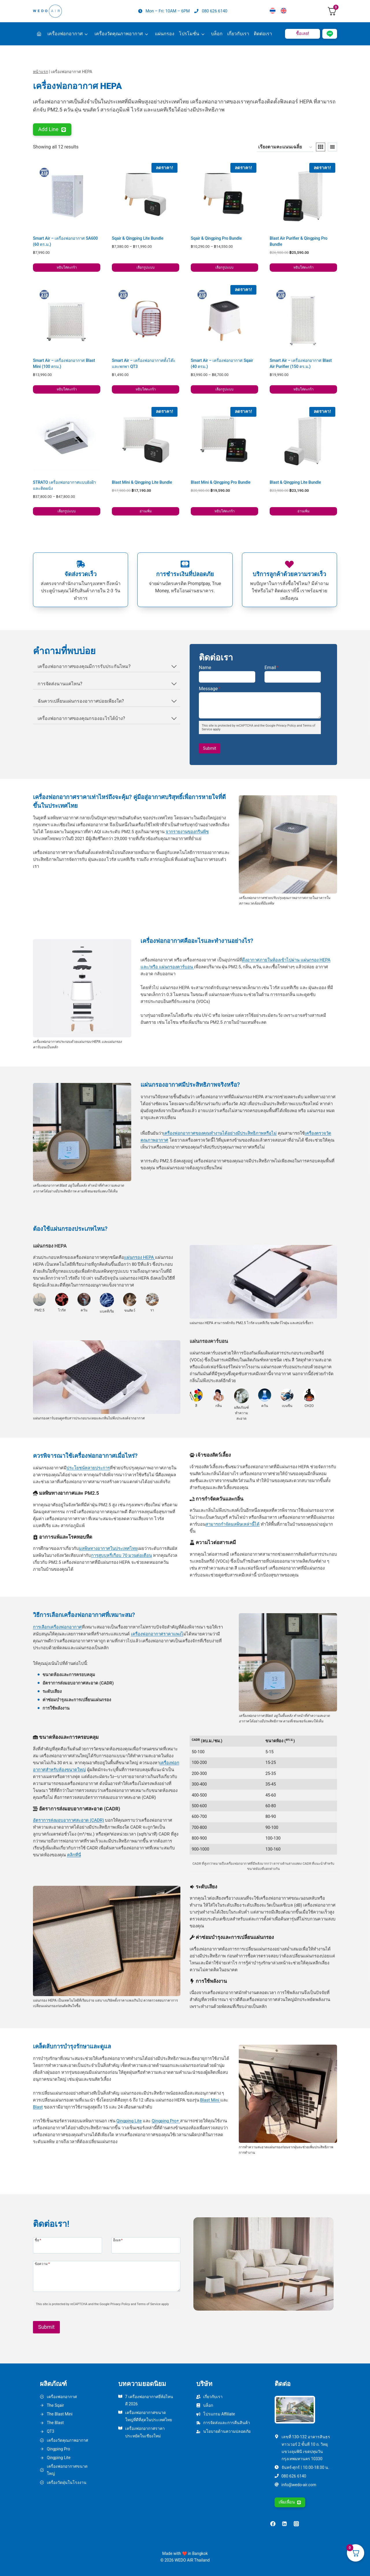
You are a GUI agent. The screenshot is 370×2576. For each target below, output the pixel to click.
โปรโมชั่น (189, 33)
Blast (38, 2107)
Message (209, 688)
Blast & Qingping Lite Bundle (295, 482)
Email (271, 667)
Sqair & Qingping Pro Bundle (216, 238)
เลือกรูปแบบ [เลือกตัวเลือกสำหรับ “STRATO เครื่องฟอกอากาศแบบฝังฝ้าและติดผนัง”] (67, 511)
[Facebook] (273, 2524)
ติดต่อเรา (263, 33)
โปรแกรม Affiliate (219, 2414)
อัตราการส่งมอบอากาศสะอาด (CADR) (68, 1820)
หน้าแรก (40, 71)
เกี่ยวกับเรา (238, 33)
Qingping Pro (58, 2449)
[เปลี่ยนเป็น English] (283, 11)
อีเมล (118, 2240)
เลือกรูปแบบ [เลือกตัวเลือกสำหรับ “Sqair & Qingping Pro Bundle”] (224, 267)
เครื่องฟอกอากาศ (65, 33)
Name (205, 667)
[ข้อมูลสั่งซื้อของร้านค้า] (285, 147)
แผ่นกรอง (164, 33)
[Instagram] (296, 2524)
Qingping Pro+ (166, 2120)
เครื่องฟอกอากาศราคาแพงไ (157, 1634)
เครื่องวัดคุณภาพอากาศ (119, 33)
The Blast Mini (60, 2414)
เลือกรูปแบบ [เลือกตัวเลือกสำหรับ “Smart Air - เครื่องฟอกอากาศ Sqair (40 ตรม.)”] (224, 389)
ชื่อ (38, 2240)
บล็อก (217, 33)
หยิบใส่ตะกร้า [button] (67, 267)
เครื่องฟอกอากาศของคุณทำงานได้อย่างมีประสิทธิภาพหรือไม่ (220, 1133)
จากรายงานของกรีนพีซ (187, 831)
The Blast (55, 2422)
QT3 (50, 2431)
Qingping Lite (129, 2120)
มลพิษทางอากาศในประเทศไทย (108, 1548)
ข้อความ (42, 2264)
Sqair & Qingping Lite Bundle (137, 238)
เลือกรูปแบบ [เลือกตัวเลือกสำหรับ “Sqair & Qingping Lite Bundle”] (145, 267)
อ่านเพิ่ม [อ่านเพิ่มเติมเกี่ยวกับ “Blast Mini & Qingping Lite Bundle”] (146, 511)
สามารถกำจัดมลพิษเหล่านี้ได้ (233, 1524)
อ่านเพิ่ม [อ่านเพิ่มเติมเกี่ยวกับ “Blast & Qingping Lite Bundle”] (303, 511)
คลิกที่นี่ (74, 1854)
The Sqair (55, 2405)
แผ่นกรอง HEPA (139, 1257)
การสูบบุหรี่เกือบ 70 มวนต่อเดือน (121, 1555)
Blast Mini (210, 2100)
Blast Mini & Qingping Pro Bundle (221, 482)
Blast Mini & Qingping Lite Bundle (142, 482)
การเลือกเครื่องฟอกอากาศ (57, 1627)
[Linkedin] (284, 2524)
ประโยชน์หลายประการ (88, 1468)
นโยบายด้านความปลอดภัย (227, 2431)
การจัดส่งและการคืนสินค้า (226, 2422)
